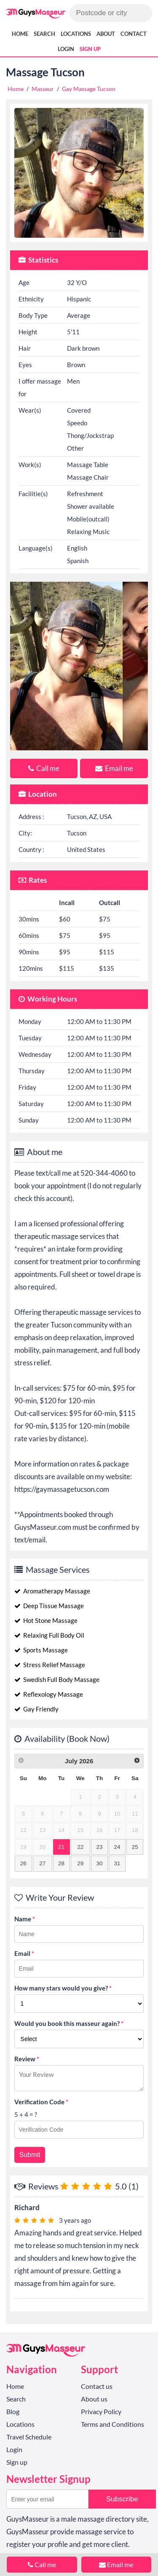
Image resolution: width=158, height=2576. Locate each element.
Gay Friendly (36, 1709)
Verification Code (41, 2102)
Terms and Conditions (112, 2424)
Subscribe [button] (122, 2499)
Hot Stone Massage (46, 1620)
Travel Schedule (28, 2437)
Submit (29, 2154)
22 (80, 1847)
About (105, 33)
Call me (43, 768)
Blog (12, 2411)
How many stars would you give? (63, 1988)
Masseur (43, 88)
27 (42, 1863)
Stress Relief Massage (49, 1664)
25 (135, 1847)
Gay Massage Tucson (88, 88)
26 (23, 1863)
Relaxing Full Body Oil (49, 1635)
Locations (76, 33)
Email (24, 1953)
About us (94, 2399)
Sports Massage (41, 1650)
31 (117, 1863)
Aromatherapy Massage (52, 1591)
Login (66, 49)
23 (99, 1847)
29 (80, 1863)
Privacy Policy (101, 2411)
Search (44, 33)
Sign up (90, 49)
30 (99, 1863)
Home (20, 33)
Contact (134, 33)
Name (24, 1919)
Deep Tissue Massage (49, 1605)
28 (61, 1863)
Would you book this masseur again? (68, 2023)
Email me (114, 768)
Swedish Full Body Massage (56, 1679)
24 (117, 1847)
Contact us (96, 2386)
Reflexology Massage (48, 1694)
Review (26, 2059)
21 (61, 1847)
